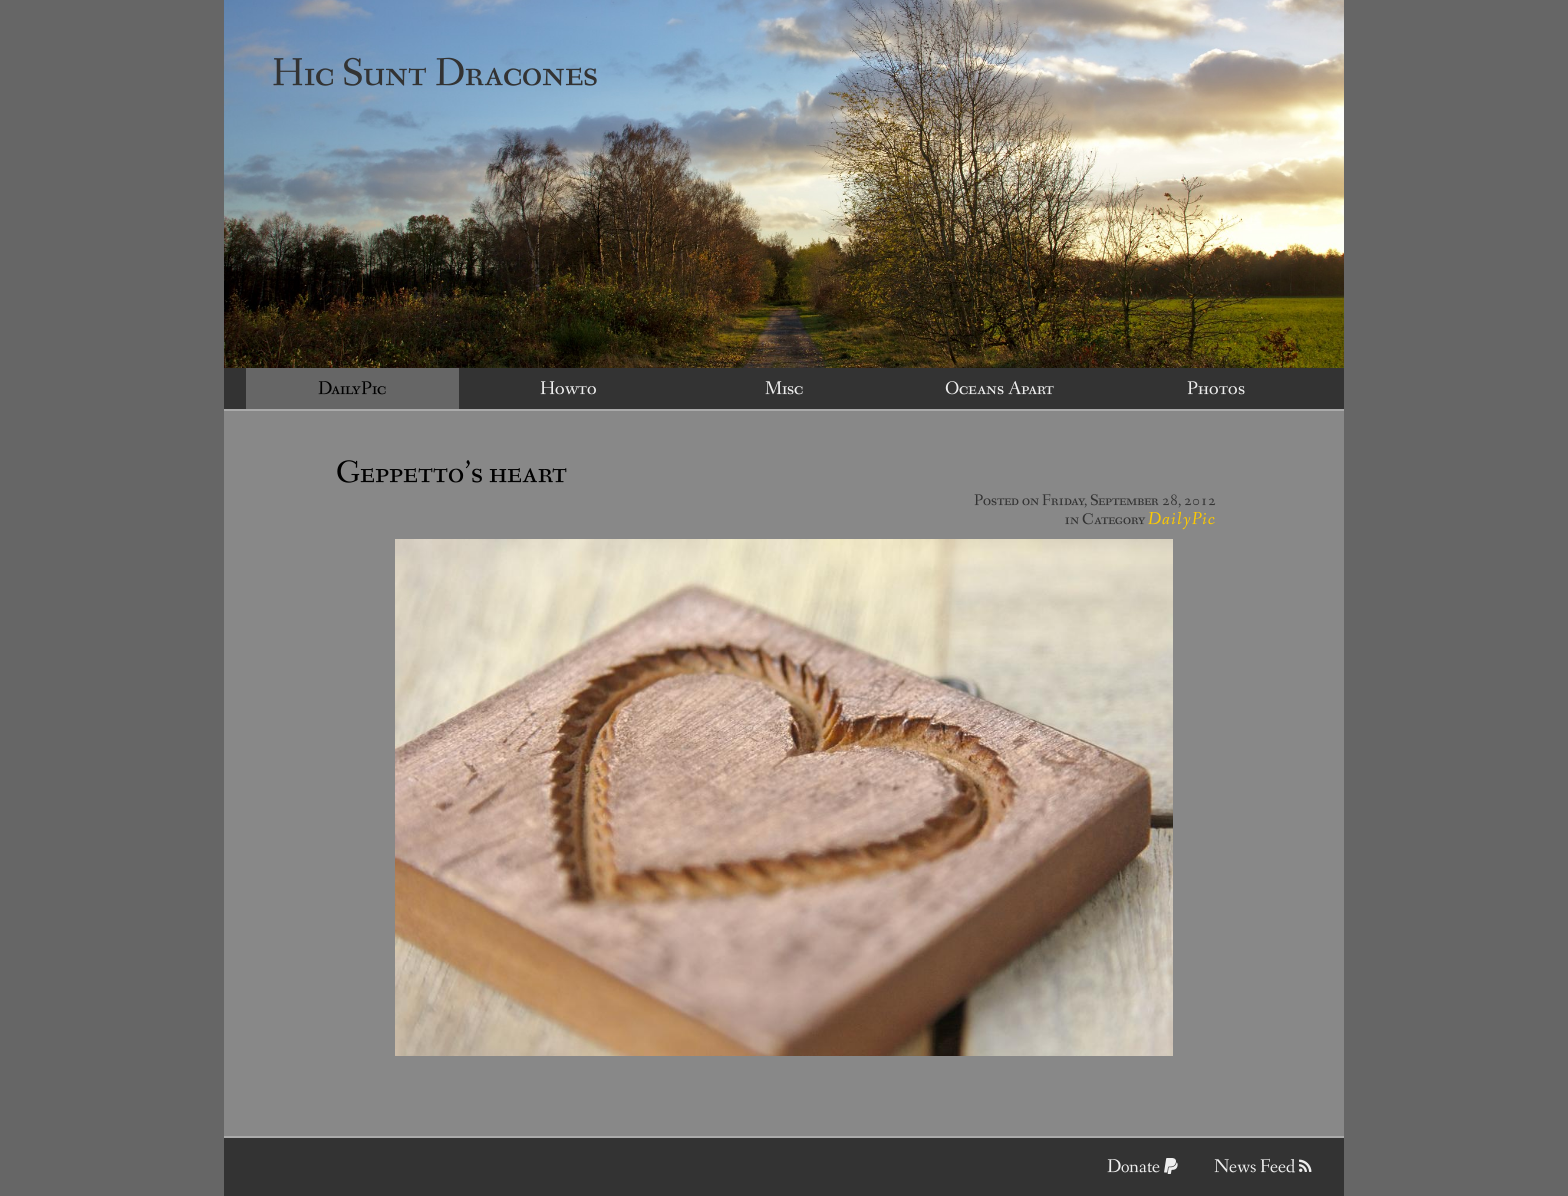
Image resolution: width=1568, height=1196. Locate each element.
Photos (1216, 389)
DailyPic (352, 389)
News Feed (1263, 1167)
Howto (568, 389)
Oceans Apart (999, 389)
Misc (784, 389)
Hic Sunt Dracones (435, 74)
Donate (1142, 1167)
